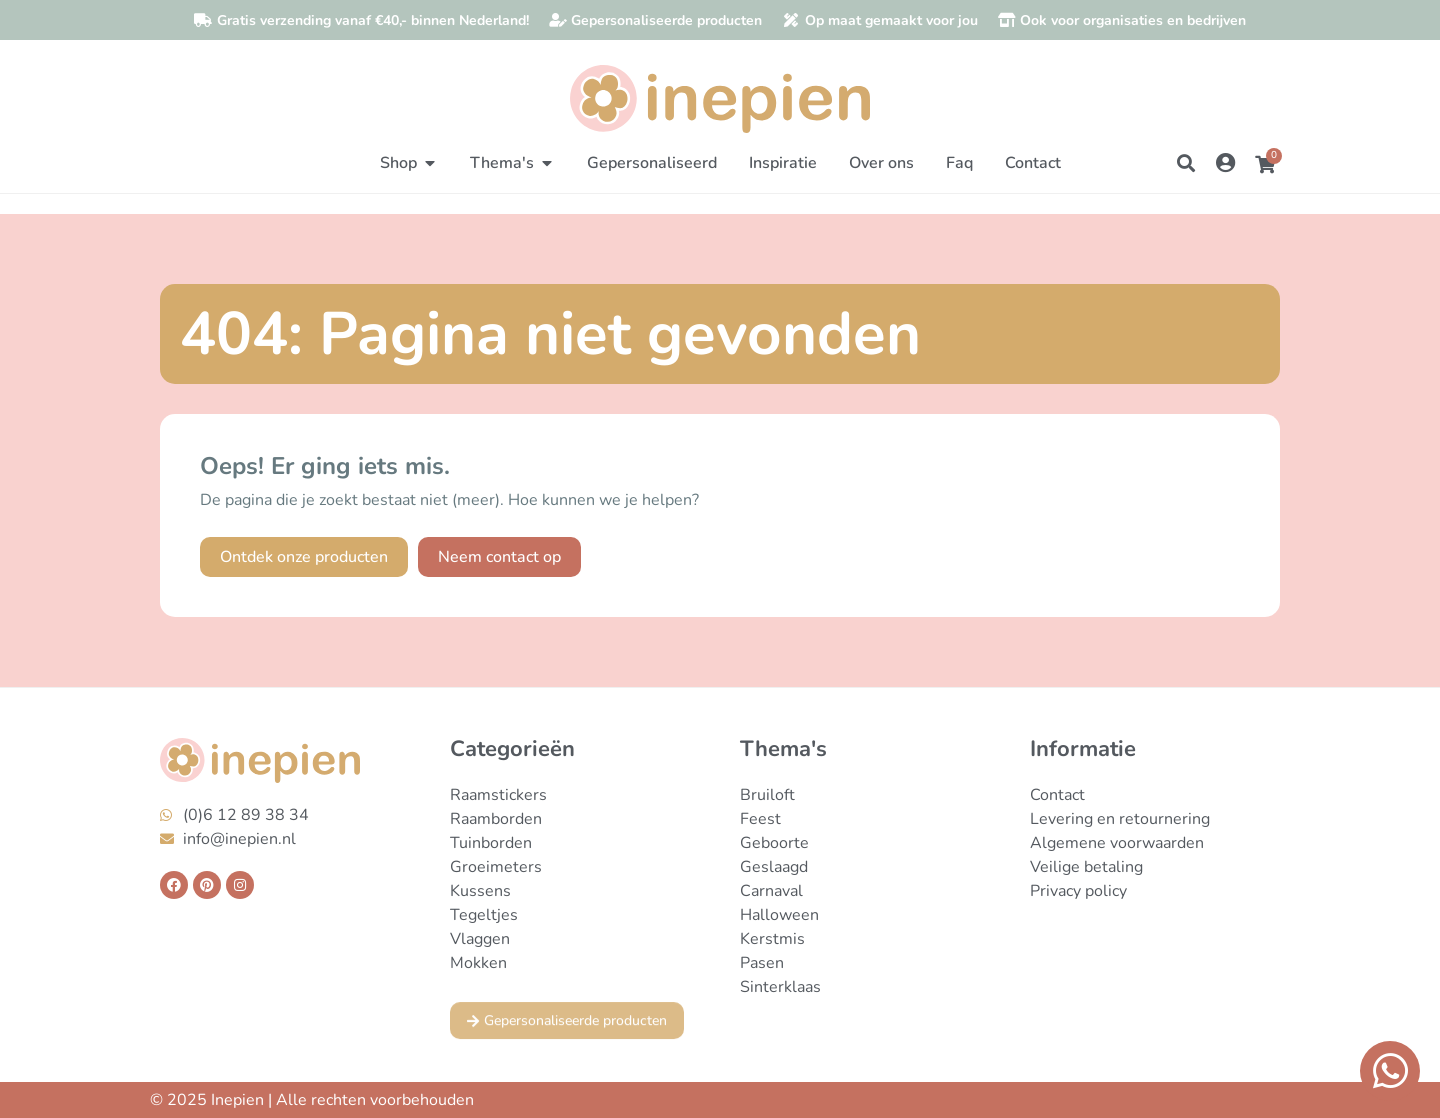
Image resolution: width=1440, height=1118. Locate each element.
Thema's (783, 749)
